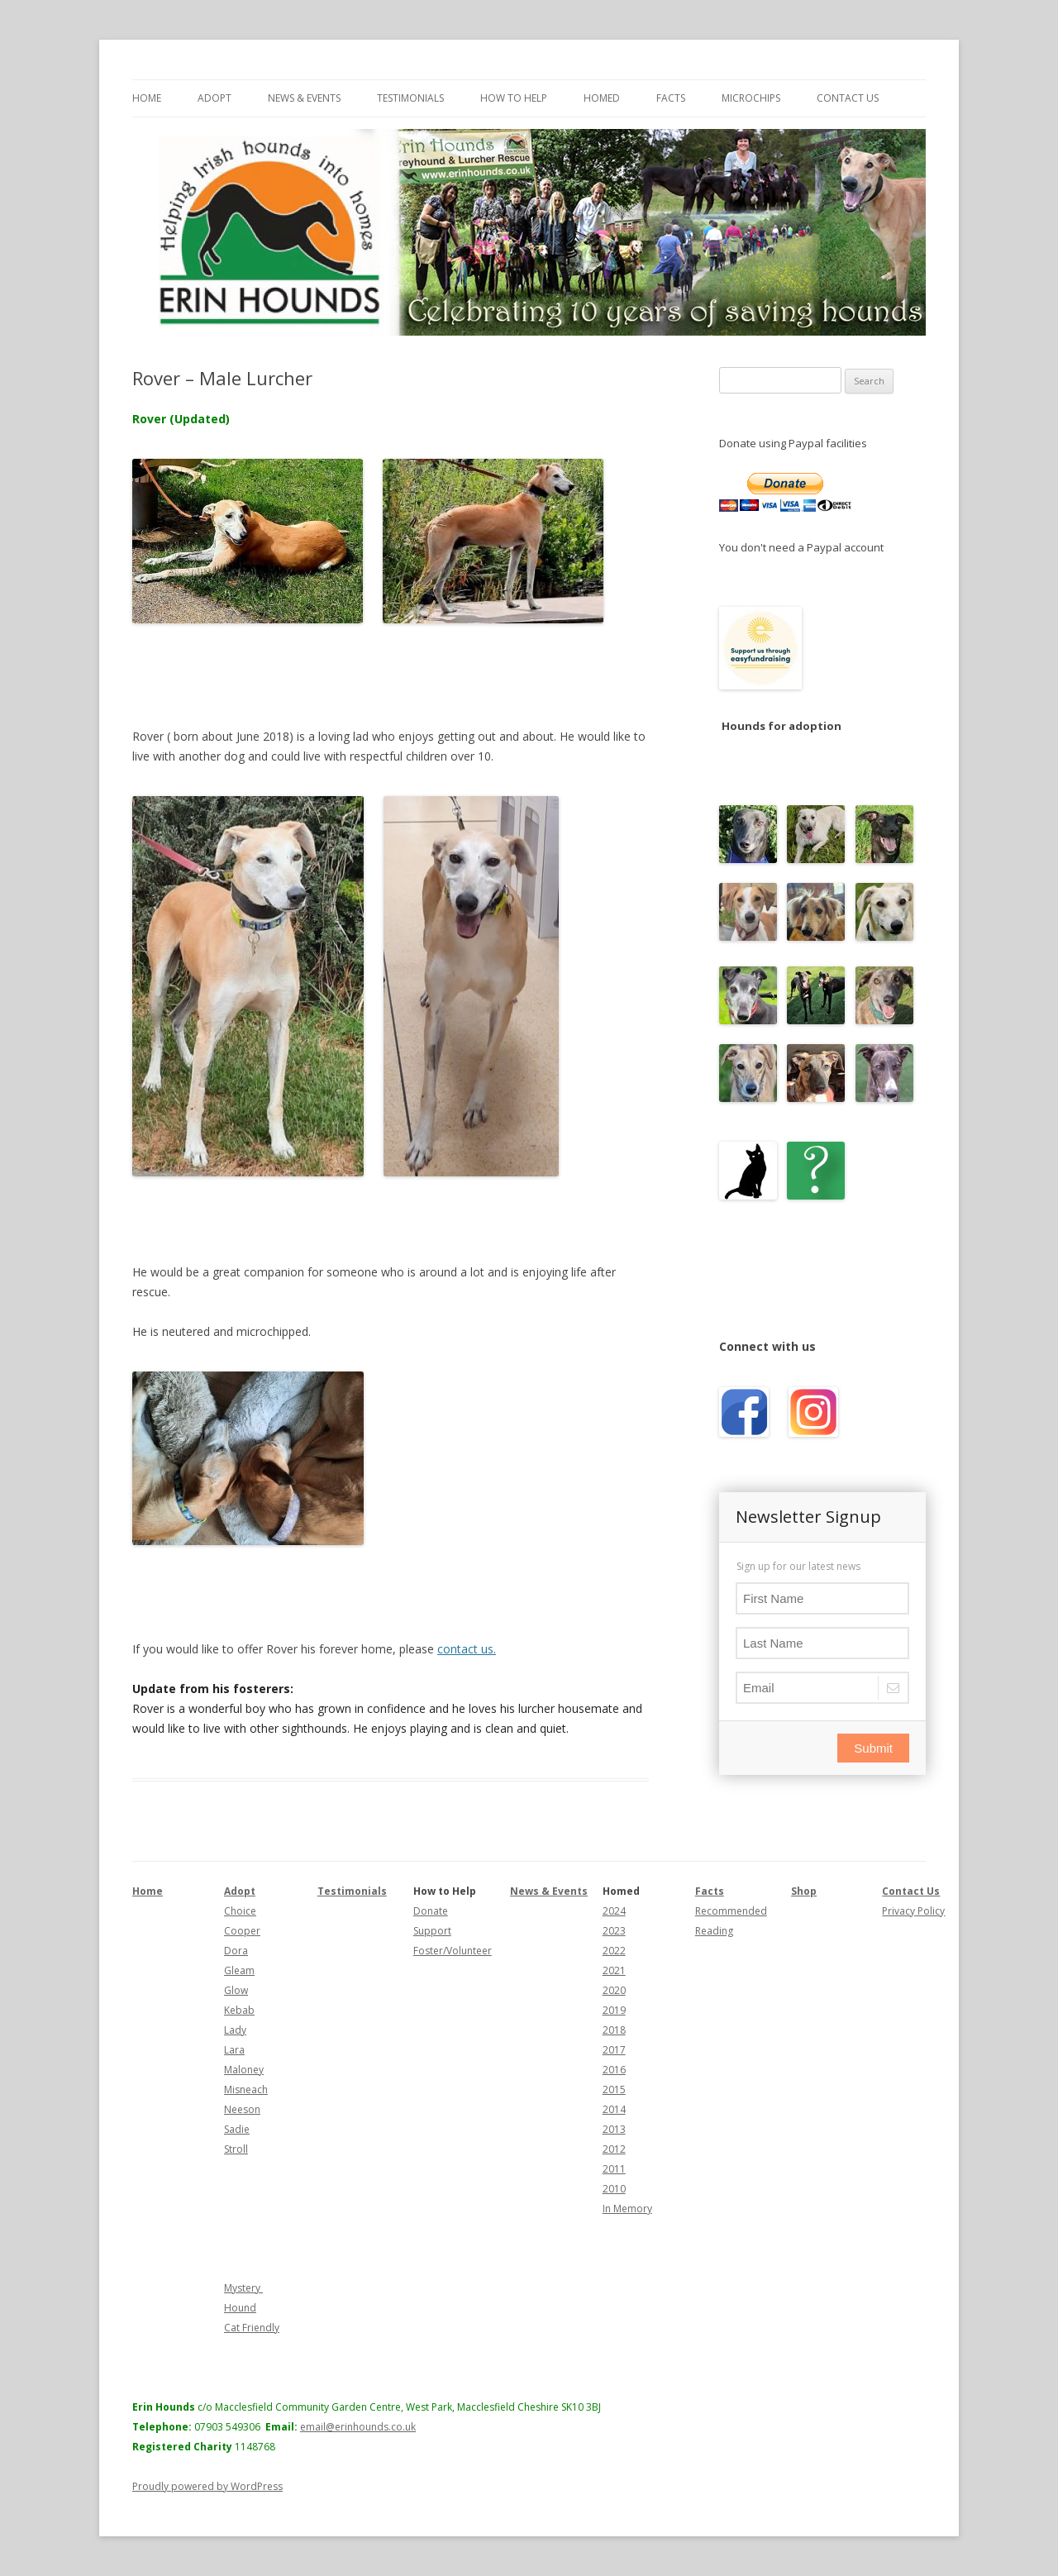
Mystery (243, 2288)
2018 (614, 2030)
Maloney (244, 2070)
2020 (614, 1990)
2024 (614, 1911)
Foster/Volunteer (452, 1951)
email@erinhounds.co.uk (358, 2427)
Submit (873, 1748)
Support (432, 1931)
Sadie (237, 2129)
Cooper (242, 1931)
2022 (614, 1951)
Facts (670, 98)
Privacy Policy (913, 1911)
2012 (614, 2149)
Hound (240, 2308)
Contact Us (848, 98)
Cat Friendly (251, 2328)
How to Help (513, 98)
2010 (614, 2189)
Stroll (236, 2149)
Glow (236, 1990)
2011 (614, 2169)
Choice (240, 1911)
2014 (614, 2109)
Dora (236, 1951)
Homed (602, 98)
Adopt (214, 98)
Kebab (239, 2010)
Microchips (751, 98)
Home (146, 98)
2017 (614, 2050)
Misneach (246, 2089)
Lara (234, 2050)
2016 (614, 2070)
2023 (614, 1931)
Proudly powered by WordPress (207, 2486)
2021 (614, 1970)
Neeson (242, 2109)
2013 (614, 2129)
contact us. (466, 1649)
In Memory (627, 2209)
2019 (614, 2010)
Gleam (239, 1970)
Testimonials (410, 98)
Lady (235, 2030)
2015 (614, 2089)
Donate (430, 1911)
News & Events (304, 98)
